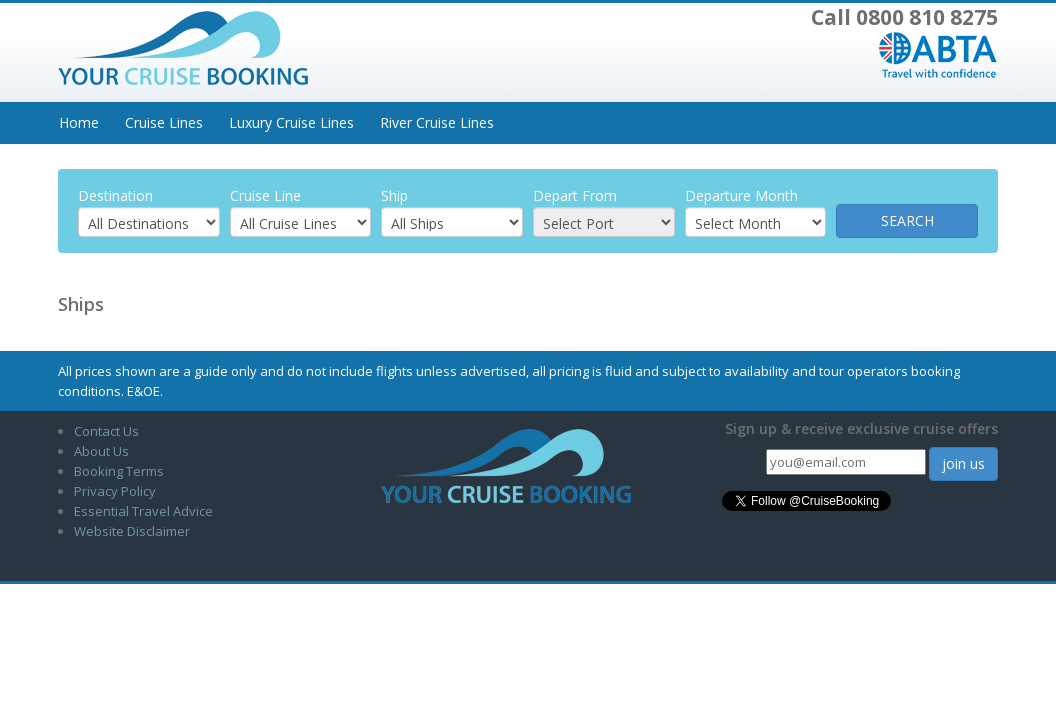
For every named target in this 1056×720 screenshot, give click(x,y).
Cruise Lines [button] (164, 122)
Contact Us (106, 431)
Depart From (575, 195)
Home (79, 122)
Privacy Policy (115, 491)
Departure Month (741, 195)
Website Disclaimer (132, 531)
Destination (115, 195)
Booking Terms (119, 471)
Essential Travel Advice (143, 511)
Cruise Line (265, 195)
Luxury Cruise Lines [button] (291, 122)
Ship (394, 195)
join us (963, 463)
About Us (101, 451)
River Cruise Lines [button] (437, 122)
